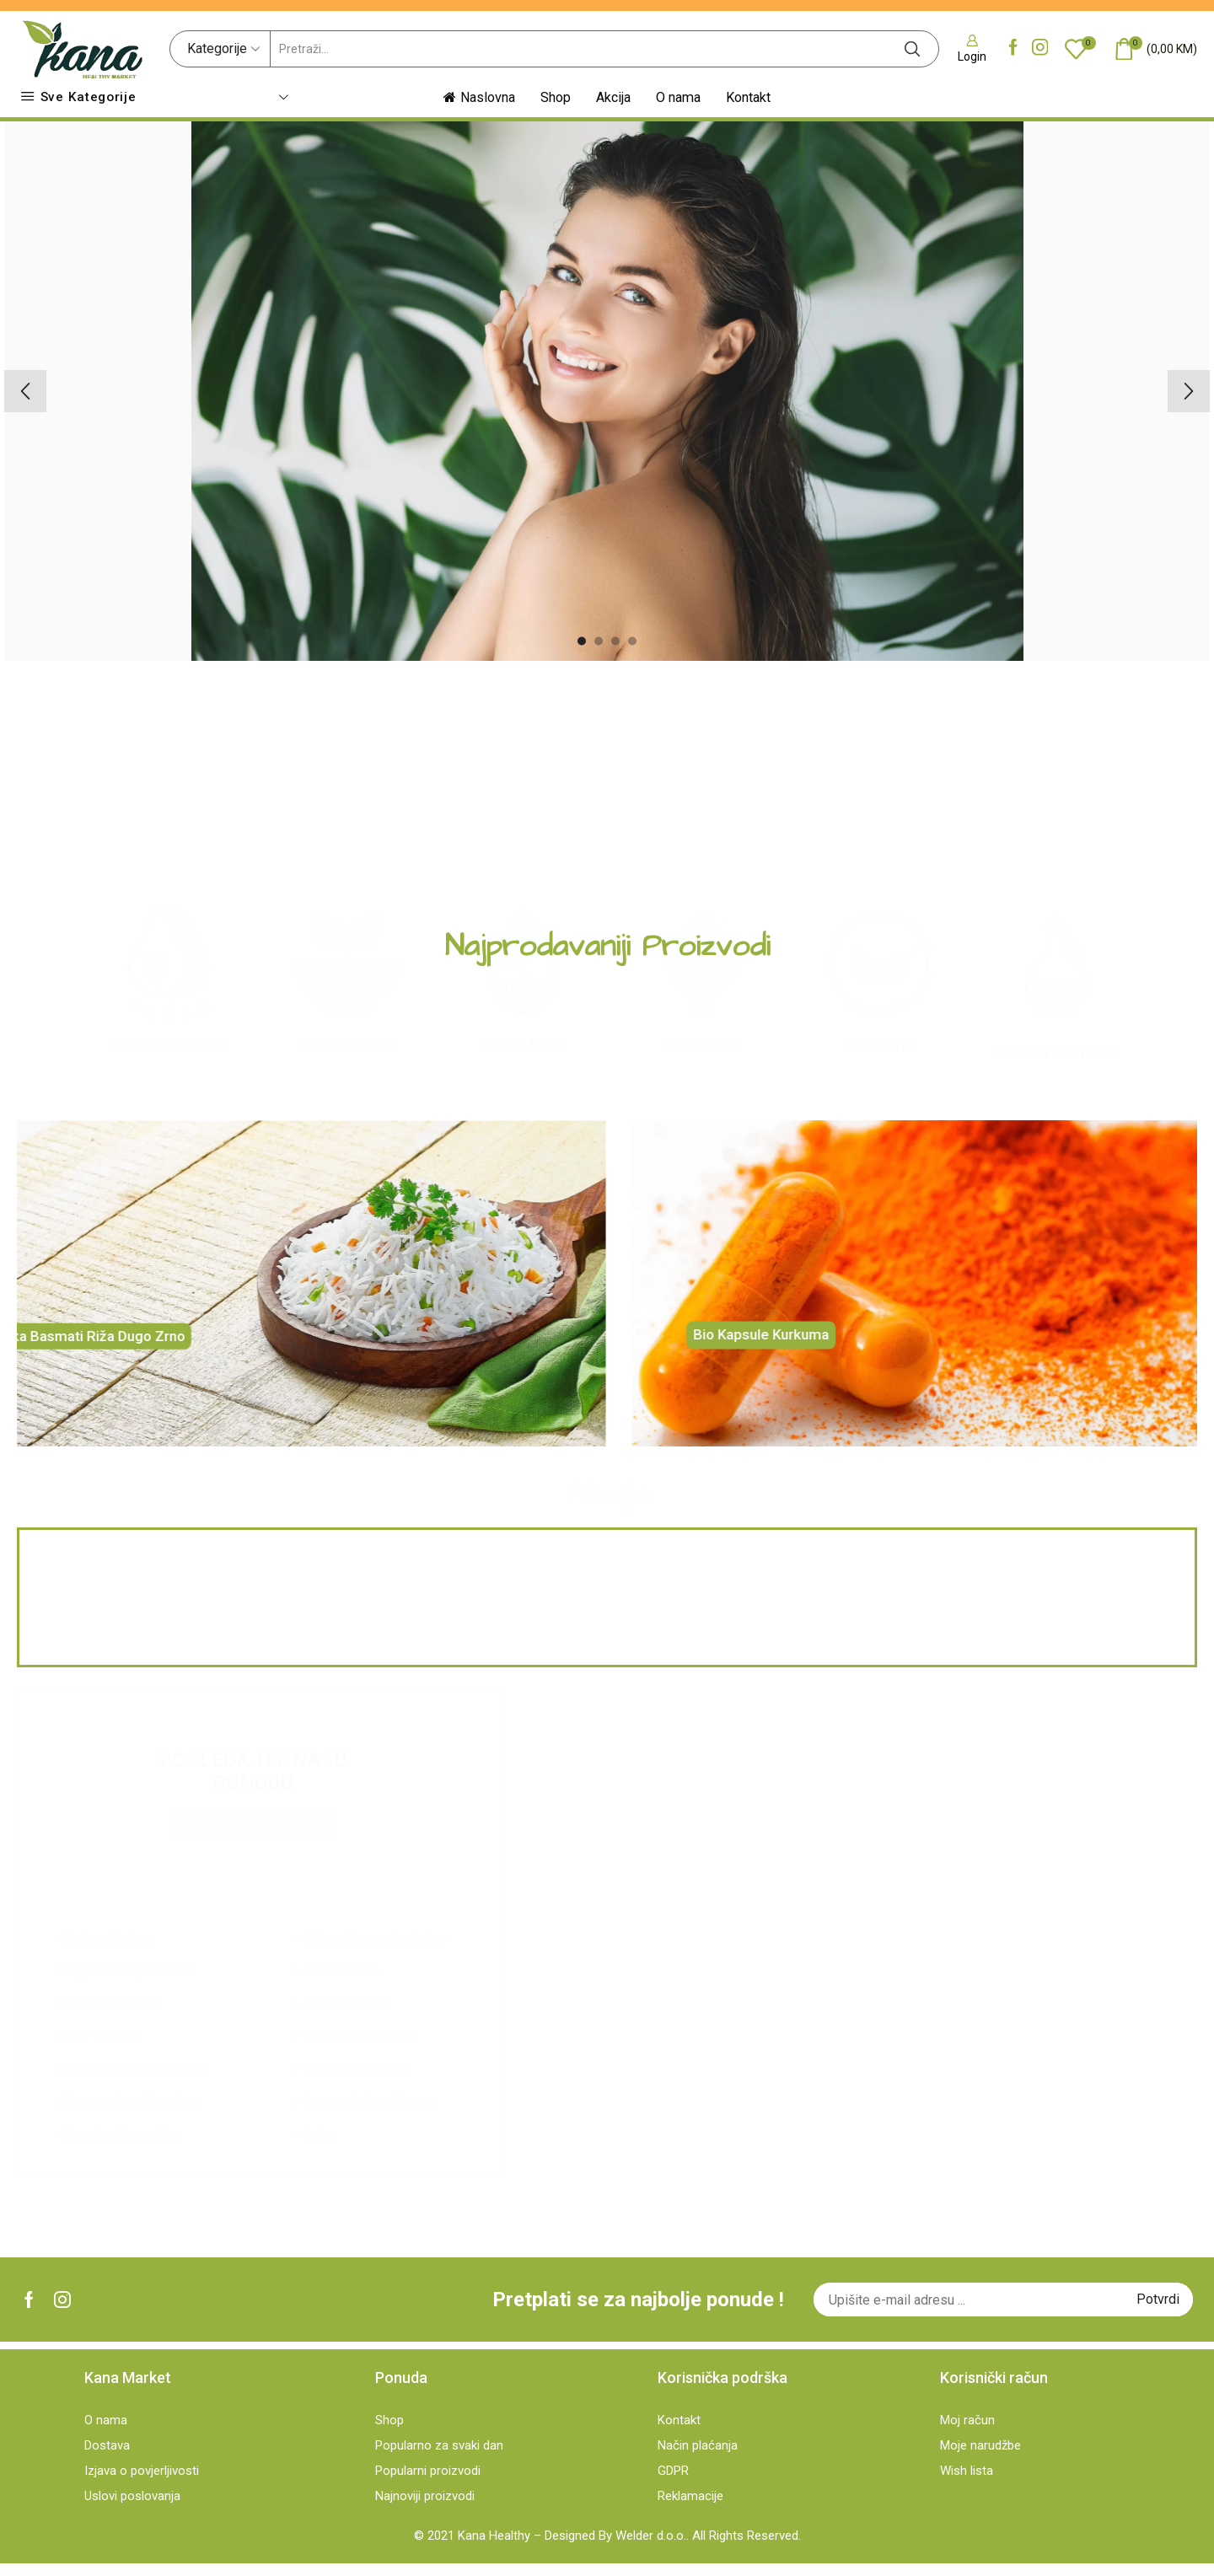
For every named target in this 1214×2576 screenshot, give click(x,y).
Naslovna (479, 97)
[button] (581, 641)
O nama (678, 97)
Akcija (613, 97)
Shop (555, 97)
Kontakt (748, 97)
